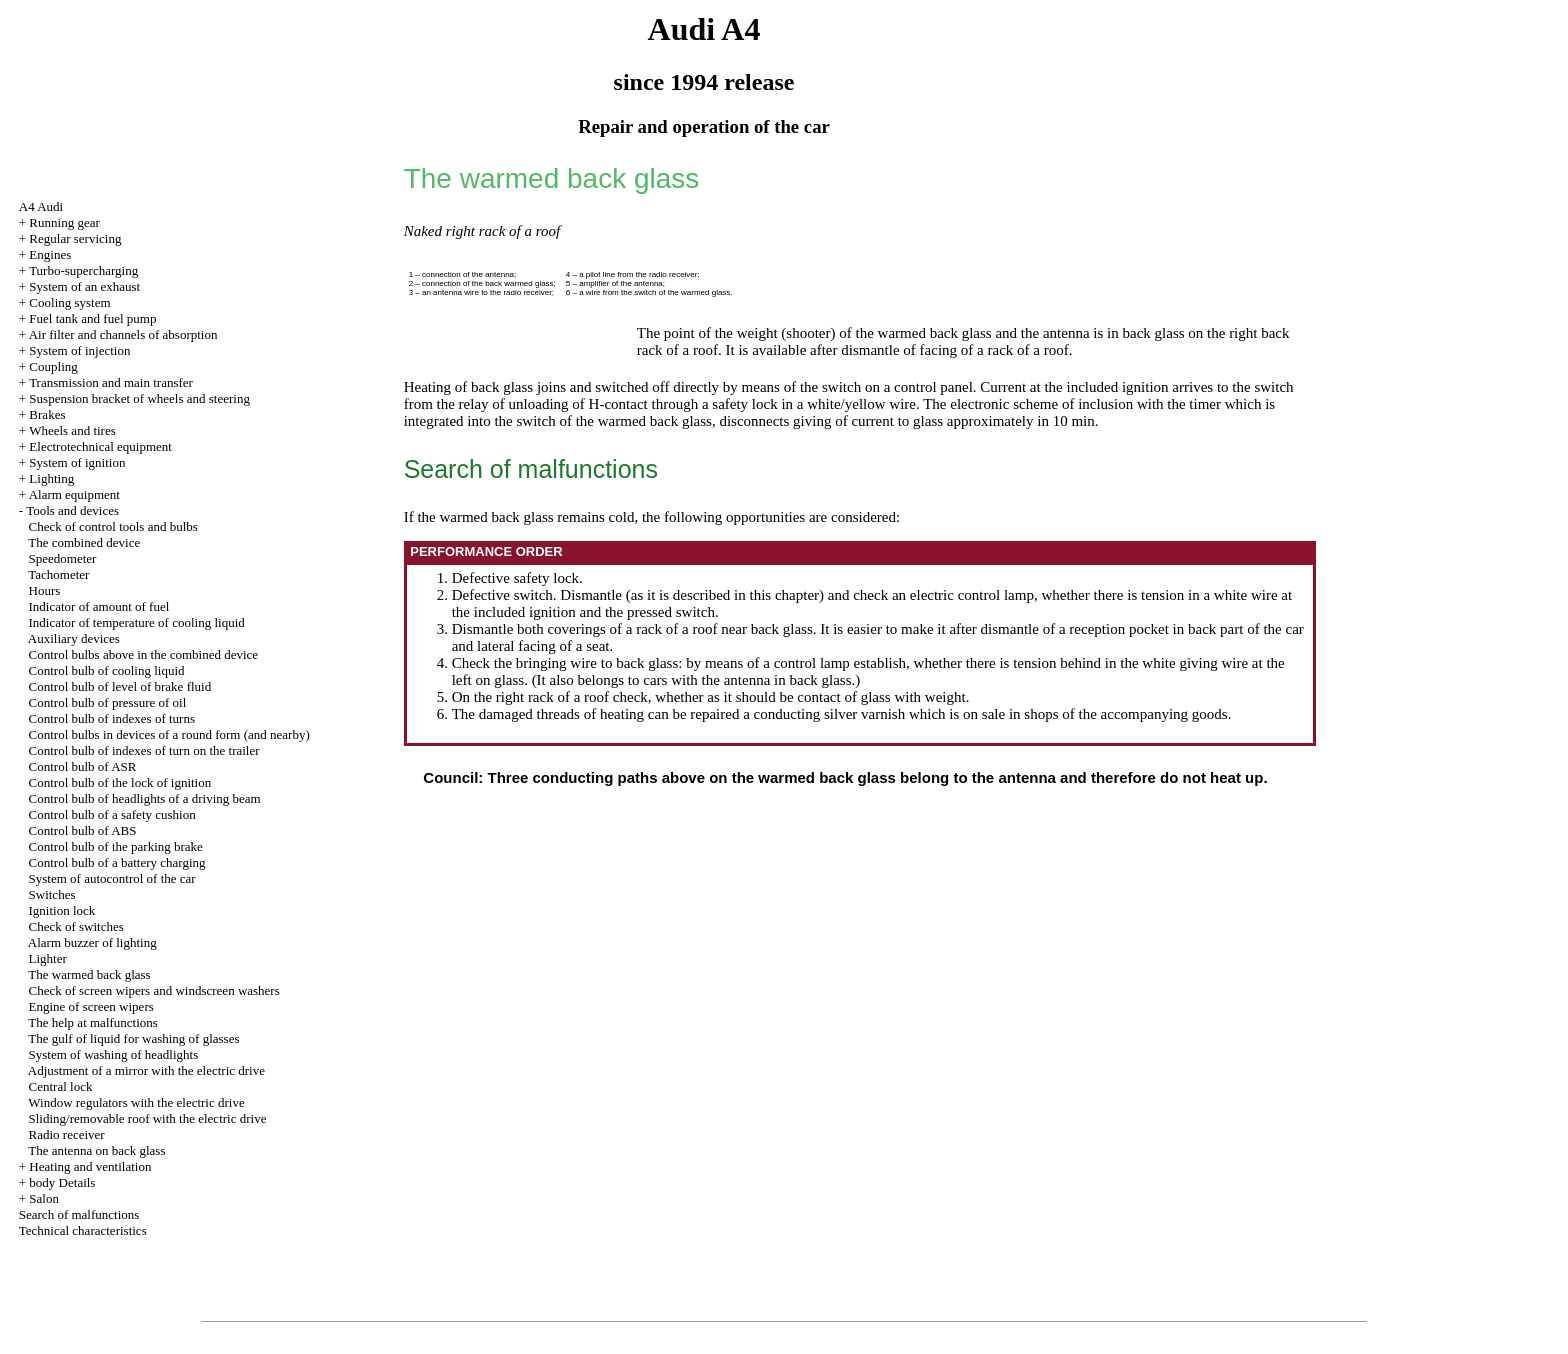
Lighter (48, 958)
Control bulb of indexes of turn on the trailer (144, 750)
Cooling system (69, 302)
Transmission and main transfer (111, 382)
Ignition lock (62, 910)
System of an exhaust (84, 286)
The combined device (84, 542)
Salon (44, 1198)
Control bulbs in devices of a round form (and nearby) (169, 734)
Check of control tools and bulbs (113, 526)
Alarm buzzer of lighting (92, 942)
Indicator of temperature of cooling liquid (137, 622)
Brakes (47, 414)
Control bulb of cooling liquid (107, 670)
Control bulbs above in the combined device (144, 654)
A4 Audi (41, 206)
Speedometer (63, 558)
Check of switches (76, 926)
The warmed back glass (89, 974)
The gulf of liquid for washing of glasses (133, 1038)
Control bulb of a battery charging (117, 862)
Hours (45, 590)
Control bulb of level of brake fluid (120, 686)
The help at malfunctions (93, 1022)
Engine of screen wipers (91, 1006)
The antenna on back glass (96, 1150)
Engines (50, 254)
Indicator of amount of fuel (99, 606)
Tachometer (58, 574)
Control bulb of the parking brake (116, 846)
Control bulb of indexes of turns (112, 718)
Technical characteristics (83, 1230)
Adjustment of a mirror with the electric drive (146, 1070)
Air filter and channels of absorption (123, 334)
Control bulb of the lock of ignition (120, 782)
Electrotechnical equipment (100, 446)
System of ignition (77, 462)
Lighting (51, 478)
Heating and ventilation (90, 1166)
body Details (62, 1182)
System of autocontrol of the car (112, 878)
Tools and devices (72, 510)
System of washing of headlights (114, 1054)
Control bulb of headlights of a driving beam (145, 798)
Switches (52, 894)
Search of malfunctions (79, 1214)
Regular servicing (75, 238)
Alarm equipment (74, 494)
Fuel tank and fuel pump (92, 318)
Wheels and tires (72, 430)
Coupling (53, 366)
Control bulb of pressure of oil (108, 702)
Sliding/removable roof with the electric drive (148, 1118)
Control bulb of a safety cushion (112, 814)
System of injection (79, 350)
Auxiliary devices (74, 638)
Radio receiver (67, 1134)
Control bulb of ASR (83, 766)
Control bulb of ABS (83, 830)
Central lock (61, 1086)
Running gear (64, 222)
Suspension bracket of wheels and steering (139, 398)
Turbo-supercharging (83, 270)
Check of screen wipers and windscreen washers (154, 990)
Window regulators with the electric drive (136, 1102)
